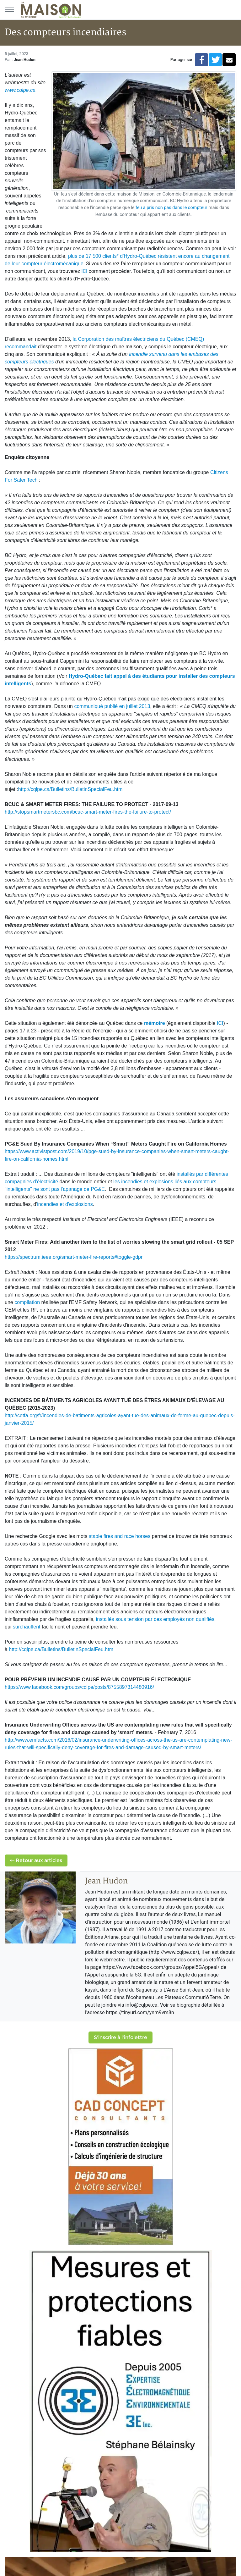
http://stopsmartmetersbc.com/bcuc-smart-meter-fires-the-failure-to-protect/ (88, 812)
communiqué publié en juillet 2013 (112, 706)
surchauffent (26, 1626)
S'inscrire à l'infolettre (120, 2037)
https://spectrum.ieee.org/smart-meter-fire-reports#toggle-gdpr (73, 1257)
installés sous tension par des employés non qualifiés (155, 1619)
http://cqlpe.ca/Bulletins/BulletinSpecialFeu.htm (70, 789)
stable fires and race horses (120, 1536)
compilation (27, 1302)
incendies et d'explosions (65, 1204)
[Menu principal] (9, 10)
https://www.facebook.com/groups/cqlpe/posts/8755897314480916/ (79, 1687)
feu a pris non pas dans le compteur (171, 207)
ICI (84, 271)
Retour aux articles (36, 1860)
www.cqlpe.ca (20, 90)
